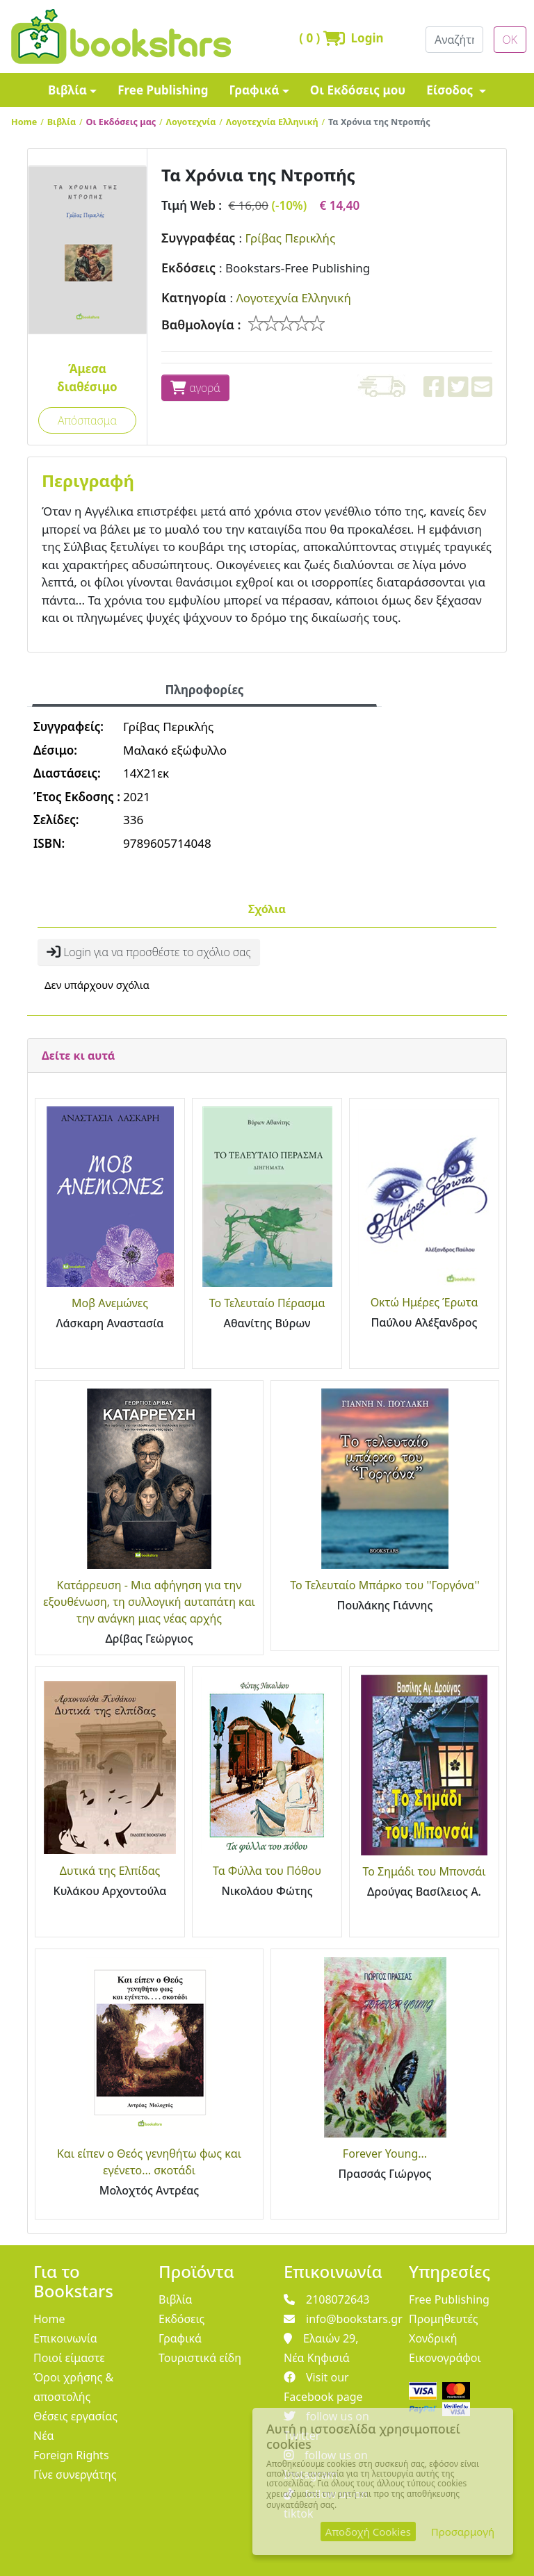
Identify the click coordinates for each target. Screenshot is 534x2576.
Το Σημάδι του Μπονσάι (423, 1871)
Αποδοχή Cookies (368, 2531)
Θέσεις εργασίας (75, 2416)
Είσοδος (451, 90)
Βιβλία (67, 90)
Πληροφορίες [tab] (204, 690)
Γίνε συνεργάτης (75, 2474)
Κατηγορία (193, 297)
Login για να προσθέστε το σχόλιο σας (149, 952)
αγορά (195, 387)
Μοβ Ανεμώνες (110, 1303)
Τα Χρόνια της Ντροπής (379, 121)
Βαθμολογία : (201, 324)
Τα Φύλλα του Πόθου (267, 1870)
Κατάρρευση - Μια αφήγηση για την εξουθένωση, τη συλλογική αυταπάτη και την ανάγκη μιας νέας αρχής (149, 1601)
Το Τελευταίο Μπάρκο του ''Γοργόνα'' (385, 1585)
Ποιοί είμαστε (69, 2357)
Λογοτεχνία (191, 121)
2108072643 (327, 2299)
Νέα (43, 2435)
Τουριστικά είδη (200, 2357)
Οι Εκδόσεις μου (357, 90)
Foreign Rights (71, 2455)
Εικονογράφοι (445, 2357)
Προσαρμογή (462, 2531)
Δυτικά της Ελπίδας (110, 1870)
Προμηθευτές (443, 2319)
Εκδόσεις (188, 267)
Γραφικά (254, 90)
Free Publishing (163, 90)
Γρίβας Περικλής (290, 238)
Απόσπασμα (87, 420)
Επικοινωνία (65, 2338)
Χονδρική (433, 2338)
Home (24, 121)
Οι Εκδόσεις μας (121, 121)
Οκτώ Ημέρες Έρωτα (424, 1302)
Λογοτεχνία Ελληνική (272, 121)
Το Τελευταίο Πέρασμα (267, 1303)
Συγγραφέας (198, 237)
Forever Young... (385, 2153)
